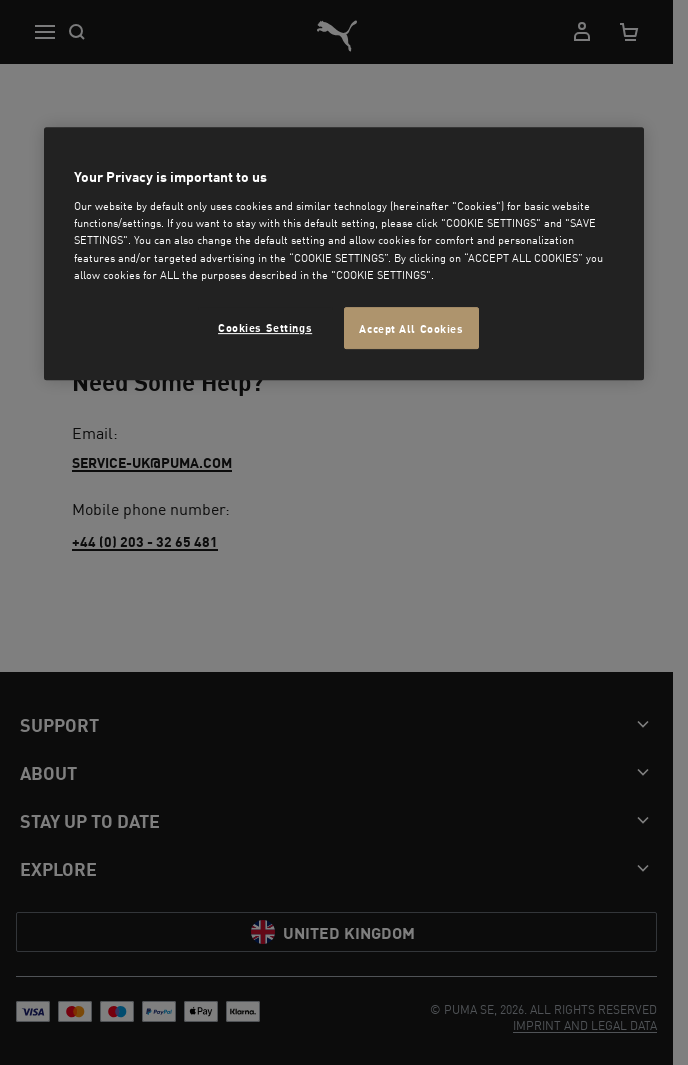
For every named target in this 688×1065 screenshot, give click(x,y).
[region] (344, 253)
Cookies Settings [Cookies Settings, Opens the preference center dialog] (265, 326)
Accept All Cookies (411, 327)
